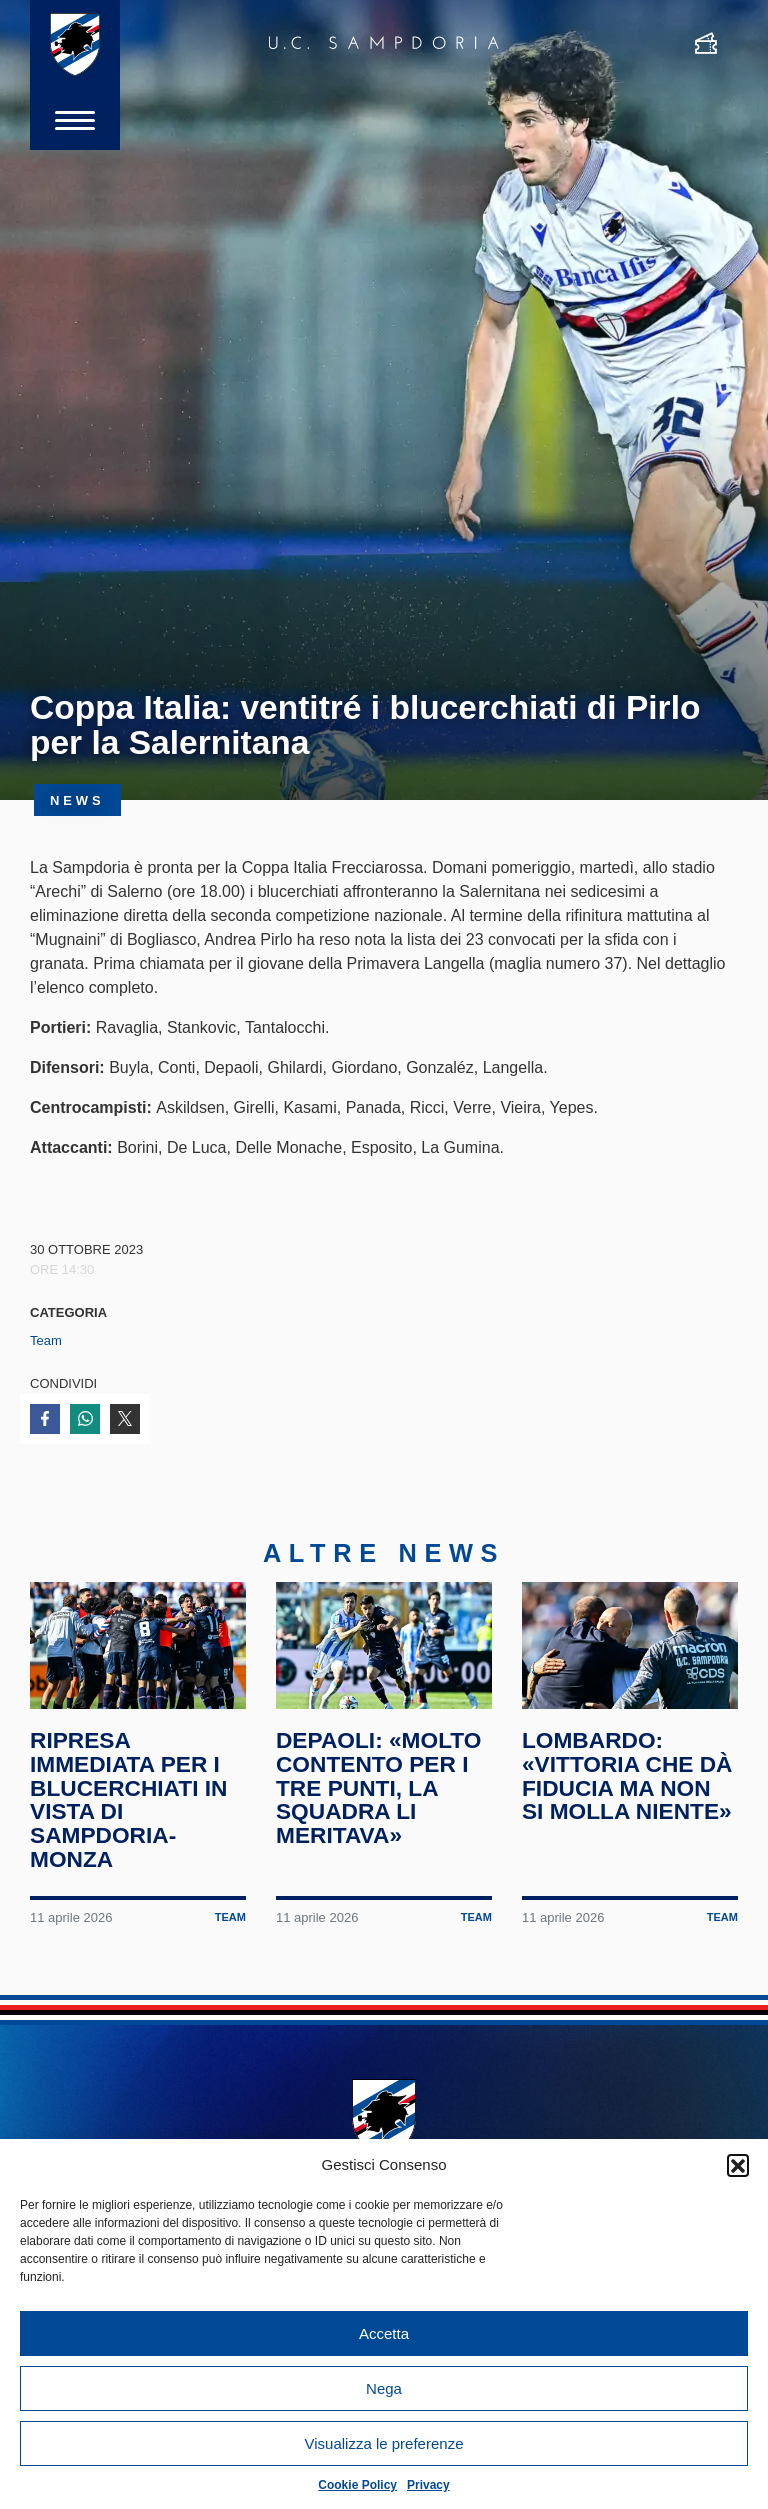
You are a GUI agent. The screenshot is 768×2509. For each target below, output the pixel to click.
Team (46, 1340)
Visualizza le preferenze (384, 2443)
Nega (384, 2388)
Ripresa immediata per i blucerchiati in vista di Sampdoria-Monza (128, 1799)
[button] (738, 2165)
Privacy (428, 2485)
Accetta (384, 2333)
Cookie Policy (357, 2485)
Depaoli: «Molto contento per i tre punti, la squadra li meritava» (378, 1787)
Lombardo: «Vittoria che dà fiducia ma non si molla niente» (627, 1775)
